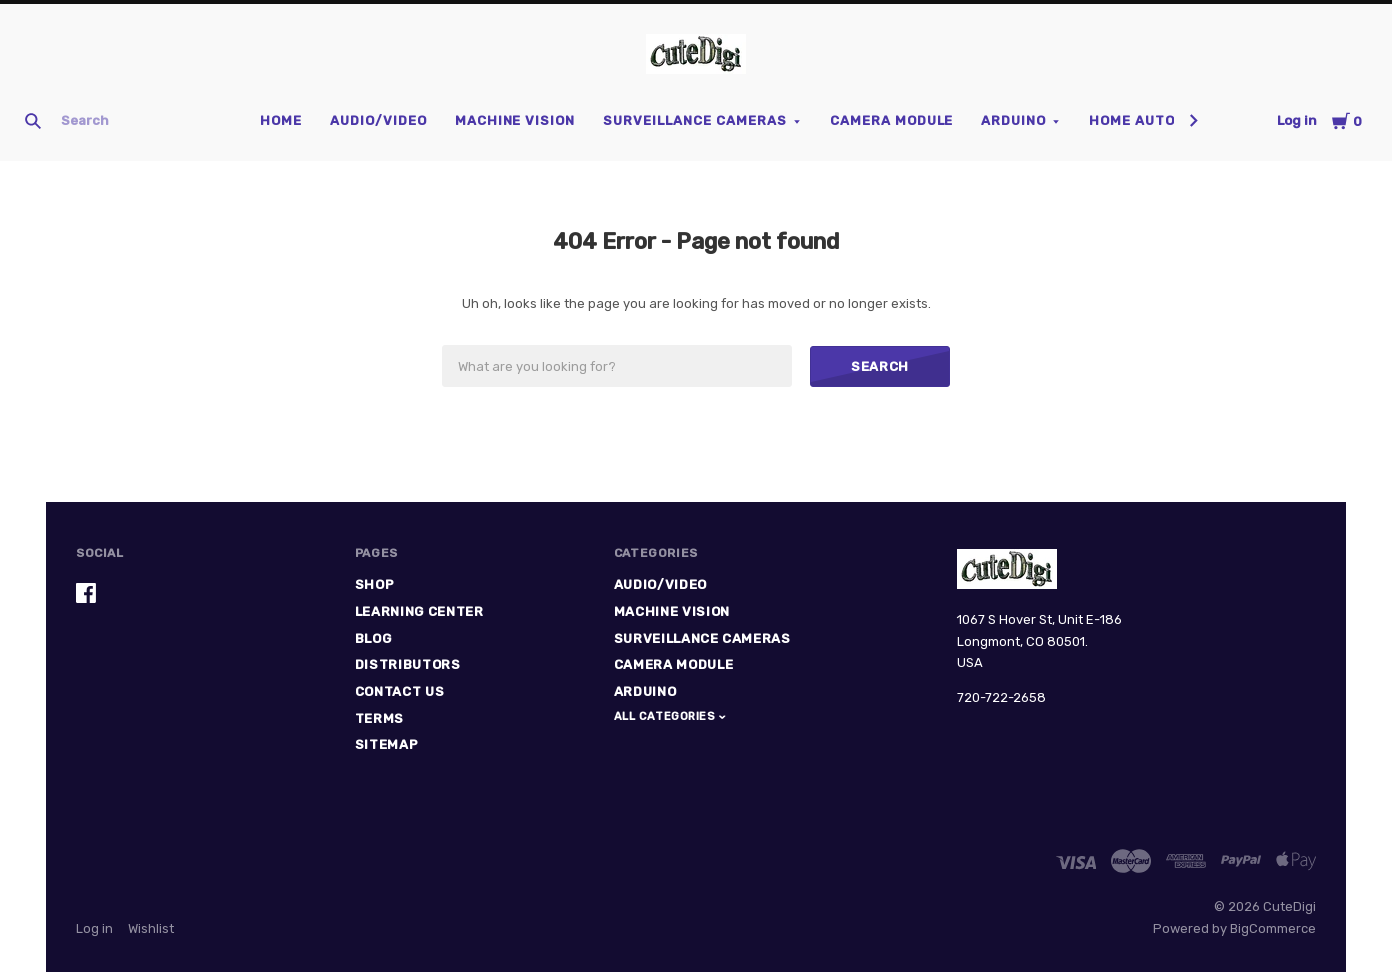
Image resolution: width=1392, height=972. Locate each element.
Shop (375, 584)
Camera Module (892, 120)
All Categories (666, 716)
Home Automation (1160, 120)
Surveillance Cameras (695, 120)
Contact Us (400, 691)
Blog (373, 638)
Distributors (408, 664)
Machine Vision (515, 120)
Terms (379, 718)
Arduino (1013, 120)
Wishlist (151, 928)
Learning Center (419, 611)
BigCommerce (1273, 928)
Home (281, 120)
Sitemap (387, 744)
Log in (1297, 120)
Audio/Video (378, 120)
